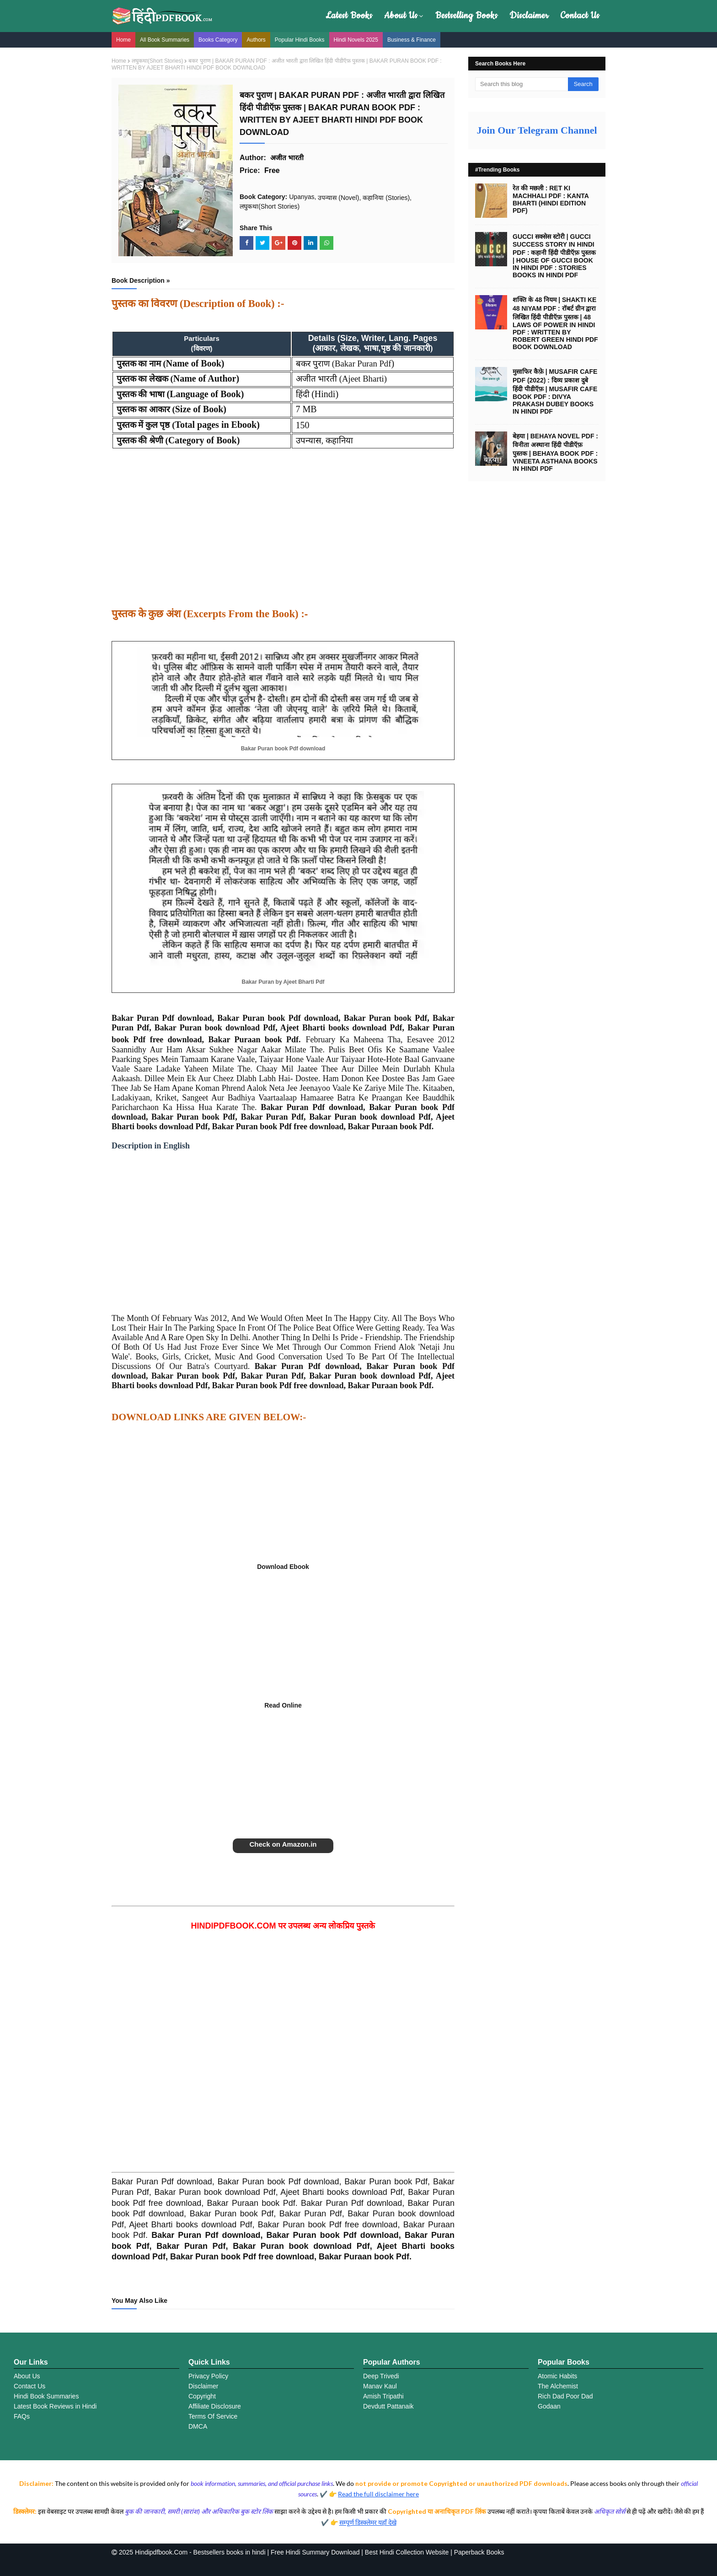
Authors (255, 40)
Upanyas (301, 196)
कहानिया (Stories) (386, 197)
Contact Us (580, 16)
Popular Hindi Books (300, 40)
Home (123, 40)
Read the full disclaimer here (378, 2494)
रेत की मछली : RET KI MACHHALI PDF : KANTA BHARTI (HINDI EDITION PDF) (551, 199)
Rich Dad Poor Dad (565, 2396)
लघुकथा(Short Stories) (157, 61)
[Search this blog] (521, 84)
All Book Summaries (164, 40)
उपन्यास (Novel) (338, 197)
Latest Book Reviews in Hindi (55, 2406)
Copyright (202, 2396)
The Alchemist (558, 2386)
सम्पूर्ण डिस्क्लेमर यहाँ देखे (367, 2522)
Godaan (549, 2406)
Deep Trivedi (381, 2376)
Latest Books (349, 16)
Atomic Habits (557, 2376)
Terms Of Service (212, 2416)
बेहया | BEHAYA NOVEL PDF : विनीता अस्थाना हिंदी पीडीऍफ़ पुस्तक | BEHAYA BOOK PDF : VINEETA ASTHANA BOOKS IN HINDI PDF (555, 452)
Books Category (217, 40)
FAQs (22, 2416)
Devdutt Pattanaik (388, 2406)
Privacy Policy (208, 2376)
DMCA (197, 2426)
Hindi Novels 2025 (356, 40)
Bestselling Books (466, 16)
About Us (400, 16)
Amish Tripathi (383, 2396)
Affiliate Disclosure (214, 2406)
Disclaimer (529, 16)
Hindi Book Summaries (46, 2396)
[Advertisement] (283, 534)
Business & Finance (411, 40)
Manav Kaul (380, 2386)
